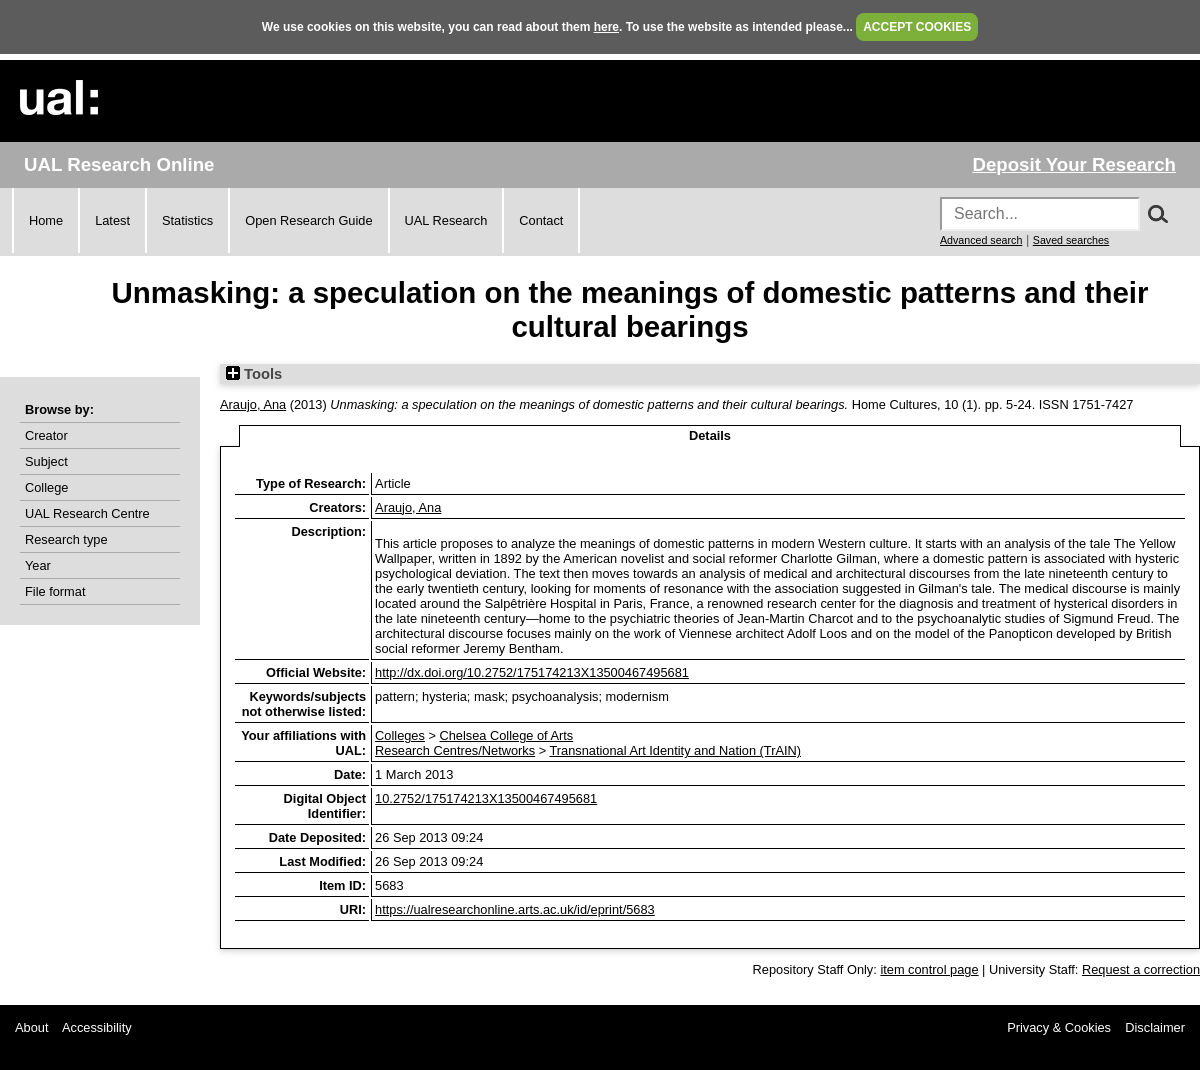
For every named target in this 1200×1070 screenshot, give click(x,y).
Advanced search (981, 240)
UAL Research (446, 220)
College (46, 487)
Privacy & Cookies (1059, 1027)
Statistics (187, 220)
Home (46, 220)
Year (38, 565)
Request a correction (1141, 969)
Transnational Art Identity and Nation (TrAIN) (675, 750)
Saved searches (1071, 240)
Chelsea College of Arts (506, 735)
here (606, 27)
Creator (46, 435)
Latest (112, 220)
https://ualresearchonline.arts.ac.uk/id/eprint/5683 (515, 909)
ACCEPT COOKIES (917, 27)
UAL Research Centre (87, 513)
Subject (46, 461)
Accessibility (97, 1027)
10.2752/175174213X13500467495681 (486, 798)
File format (55, 591)
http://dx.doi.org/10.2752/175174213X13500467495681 (532, 672)
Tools (254, 374)
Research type (66, 539)
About (31, 1027)
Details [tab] (710, 435)
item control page (929, 969)
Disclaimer (1155, 1027)
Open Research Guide (308, 220)
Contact (541, 220)
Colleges (400, 735)
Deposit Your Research (1074, 164)
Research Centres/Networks (455, 750)
